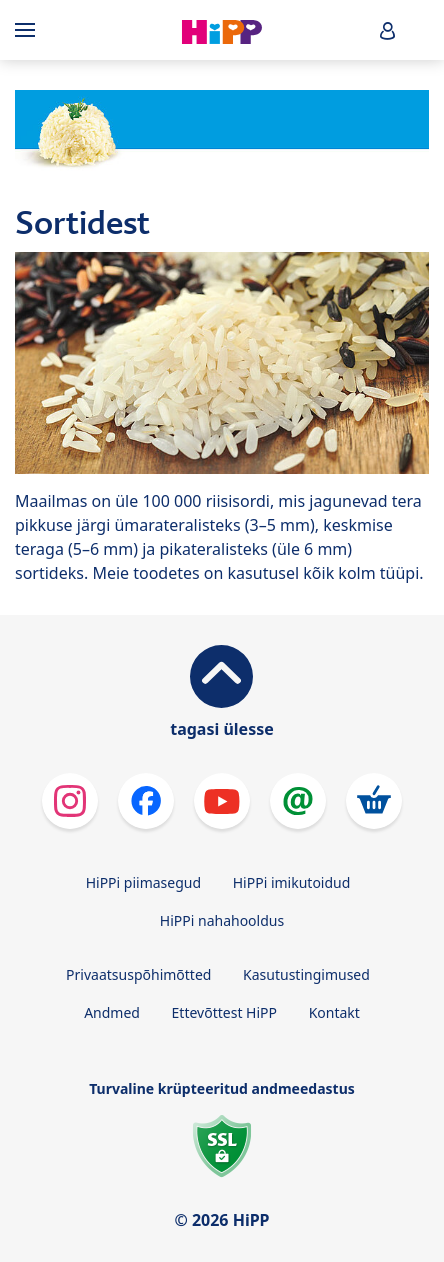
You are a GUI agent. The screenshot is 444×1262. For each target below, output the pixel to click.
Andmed (112, 1012)
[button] (388, 30)
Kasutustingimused (306, 974)
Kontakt (334, 1012)
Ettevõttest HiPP (224, 1012)
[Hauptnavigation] (29, 30)
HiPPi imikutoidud (292, 882)
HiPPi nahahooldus (222, 920)
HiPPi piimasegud (143, 882)
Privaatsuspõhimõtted (138, 974)
